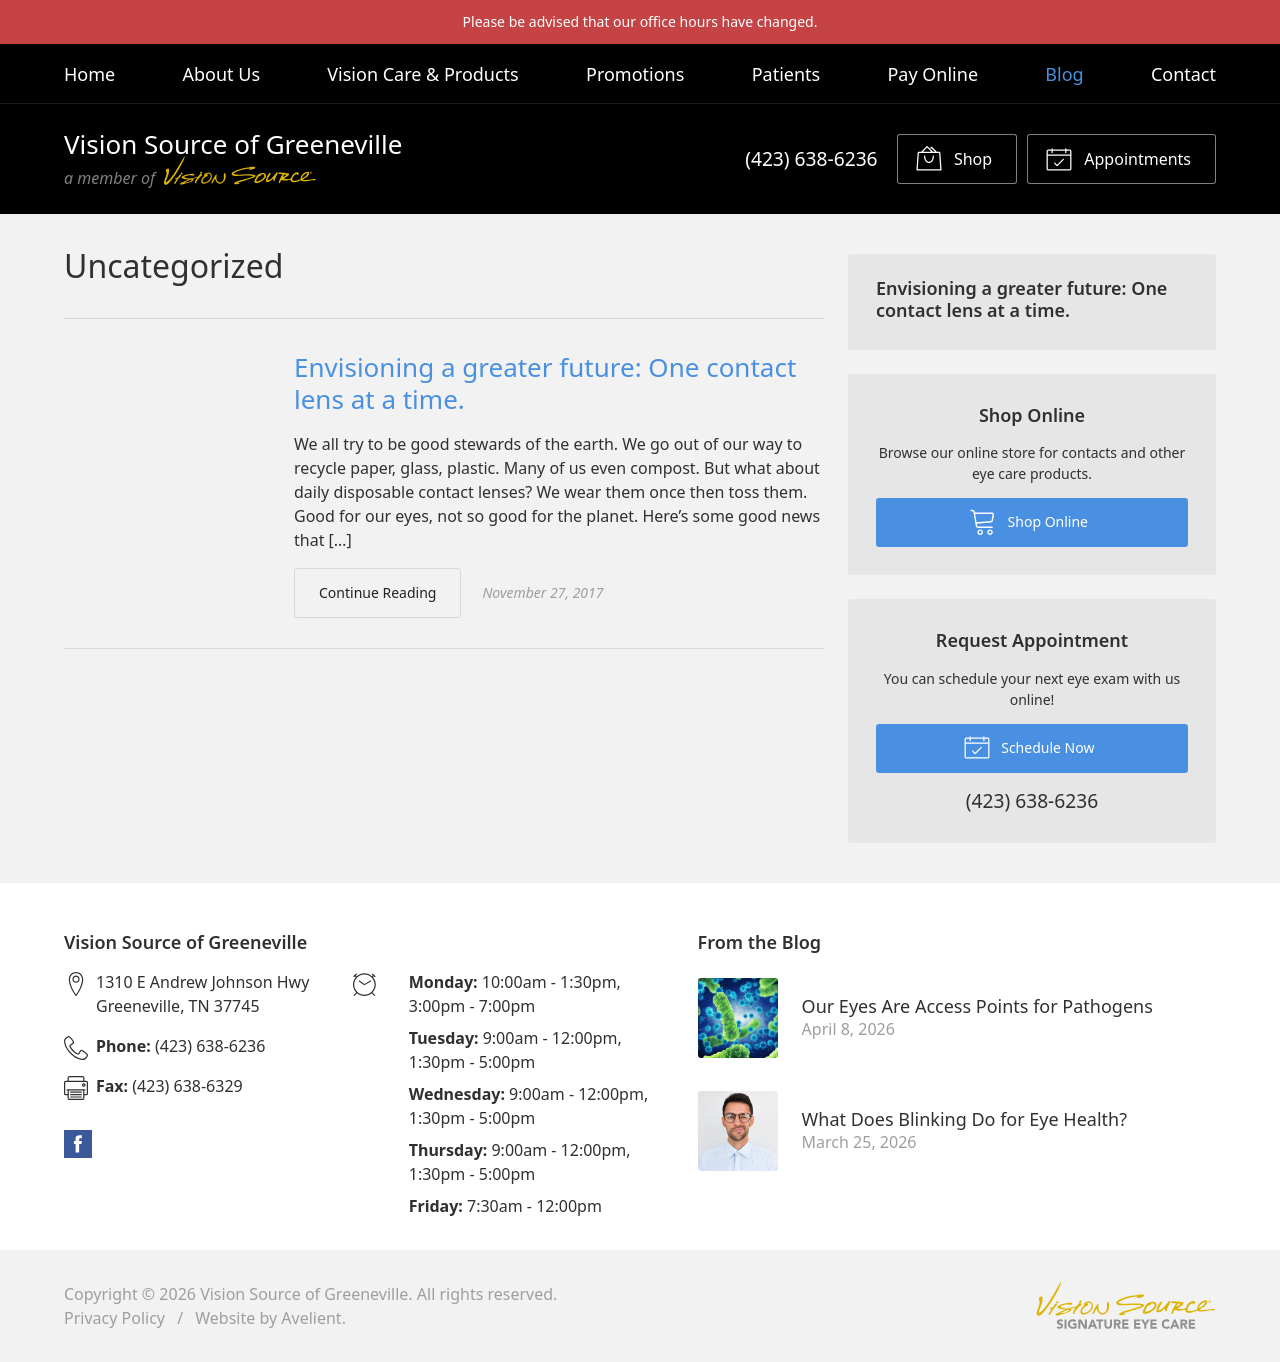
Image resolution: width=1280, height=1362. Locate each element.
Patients (786, 74)
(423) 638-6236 (811, 158)
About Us (221, 74)
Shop (953, 158)
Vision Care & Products (422, 74)
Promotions (635, 74)
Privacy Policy (114, 1318)
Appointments (1118, 158)
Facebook (78, 1144)
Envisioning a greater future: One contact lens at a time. (545, 383)
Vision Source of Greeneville (304, 1294)
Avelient (311, 1318)
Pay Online (932, 74)
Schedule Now (1029, 746)
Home (89, 74)
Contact (1183, 74)
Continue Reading (377, 592)
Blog (1064, 74)
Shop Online (1028, 521)
